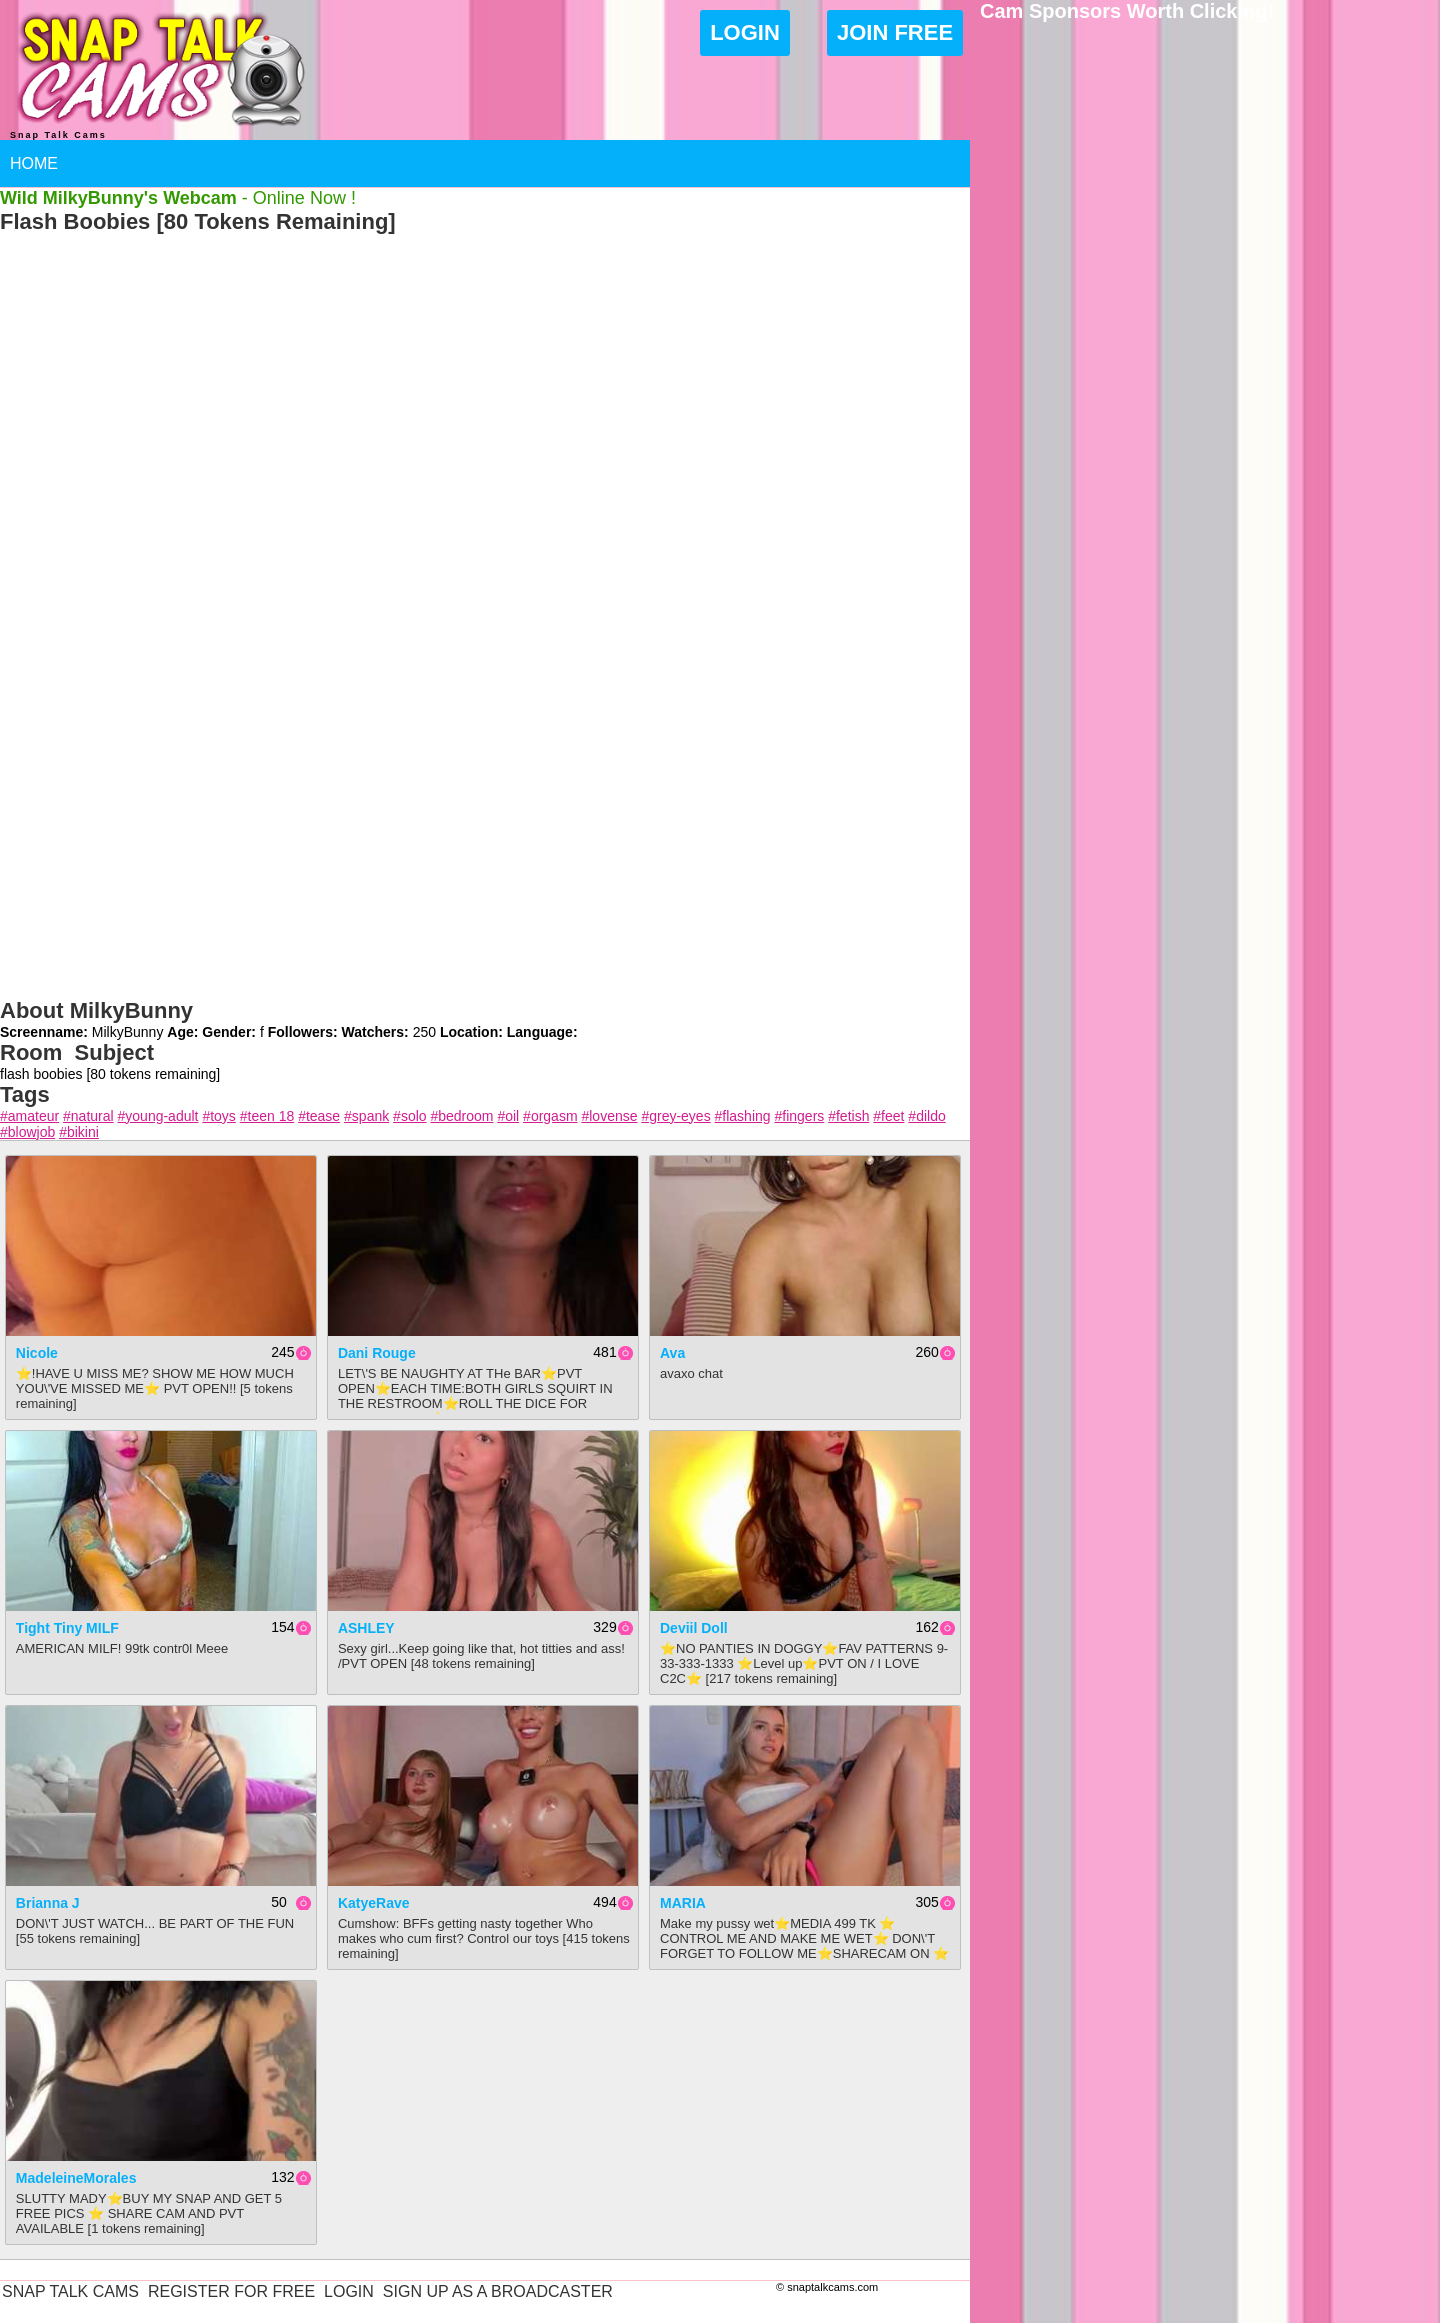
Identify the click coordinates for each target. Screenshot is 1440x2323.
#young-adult (158, 1116)
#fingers (799, 1116)
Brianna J (48, 1903)
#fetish (848, 1116)
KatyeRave (374, 1903)
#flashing (743, 1116)
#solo (409, 1116)
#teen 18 (267, 1116)
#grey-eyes (675, 1116)
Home (34, 163)
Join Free (895, 32)
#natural (88, 1116)
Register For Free (231, 2291)
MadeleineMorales (76, 2178)
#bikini (79, 1132)
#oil (508, 1116)
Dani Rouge (377, 1353)
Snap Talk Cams (70, 2291)
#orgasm (550, 1116)
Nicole (37, 1353)
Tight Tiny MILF (67, 1628)
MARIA (683, 1903)
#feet (888, 1116)
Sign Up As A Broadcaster (498, 2291)
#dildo (926, 1116)
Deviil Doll (694, 1628)
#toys (218, 1116)
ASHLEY (366, 1628)
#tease (319, 1116)
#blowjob (27, 1132)
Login (745, 32)
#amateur (29, 1116)
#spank (366, 1116)
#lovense (609, 1116)
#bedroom (461, 1116)
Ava (672, 1353)
